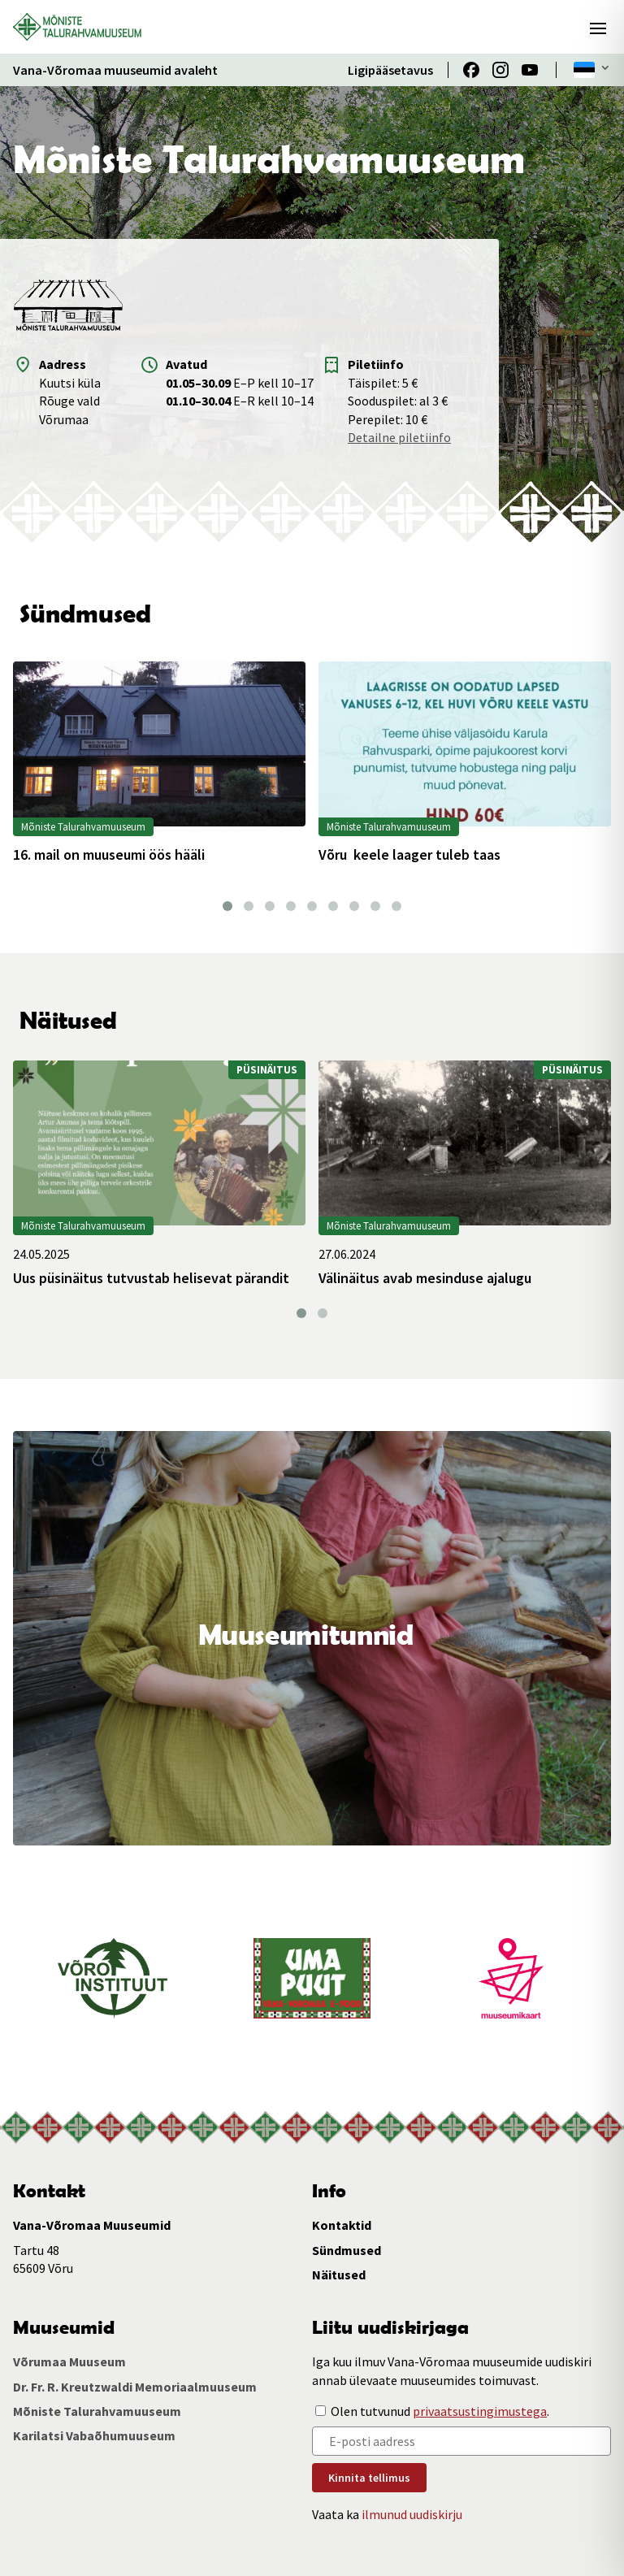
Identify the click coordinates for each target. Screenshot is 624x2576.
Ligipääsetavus (390, 70)
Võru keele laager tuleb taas (409, 855)
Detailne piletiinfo (399, 437)
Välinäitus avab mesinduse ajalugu (424, 1278)
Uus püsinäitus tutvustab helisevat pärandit (151, 1278)
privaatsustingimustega (480, 2411)
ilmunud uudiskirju (412, 2514)
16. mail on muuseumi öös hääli (109, 855)
